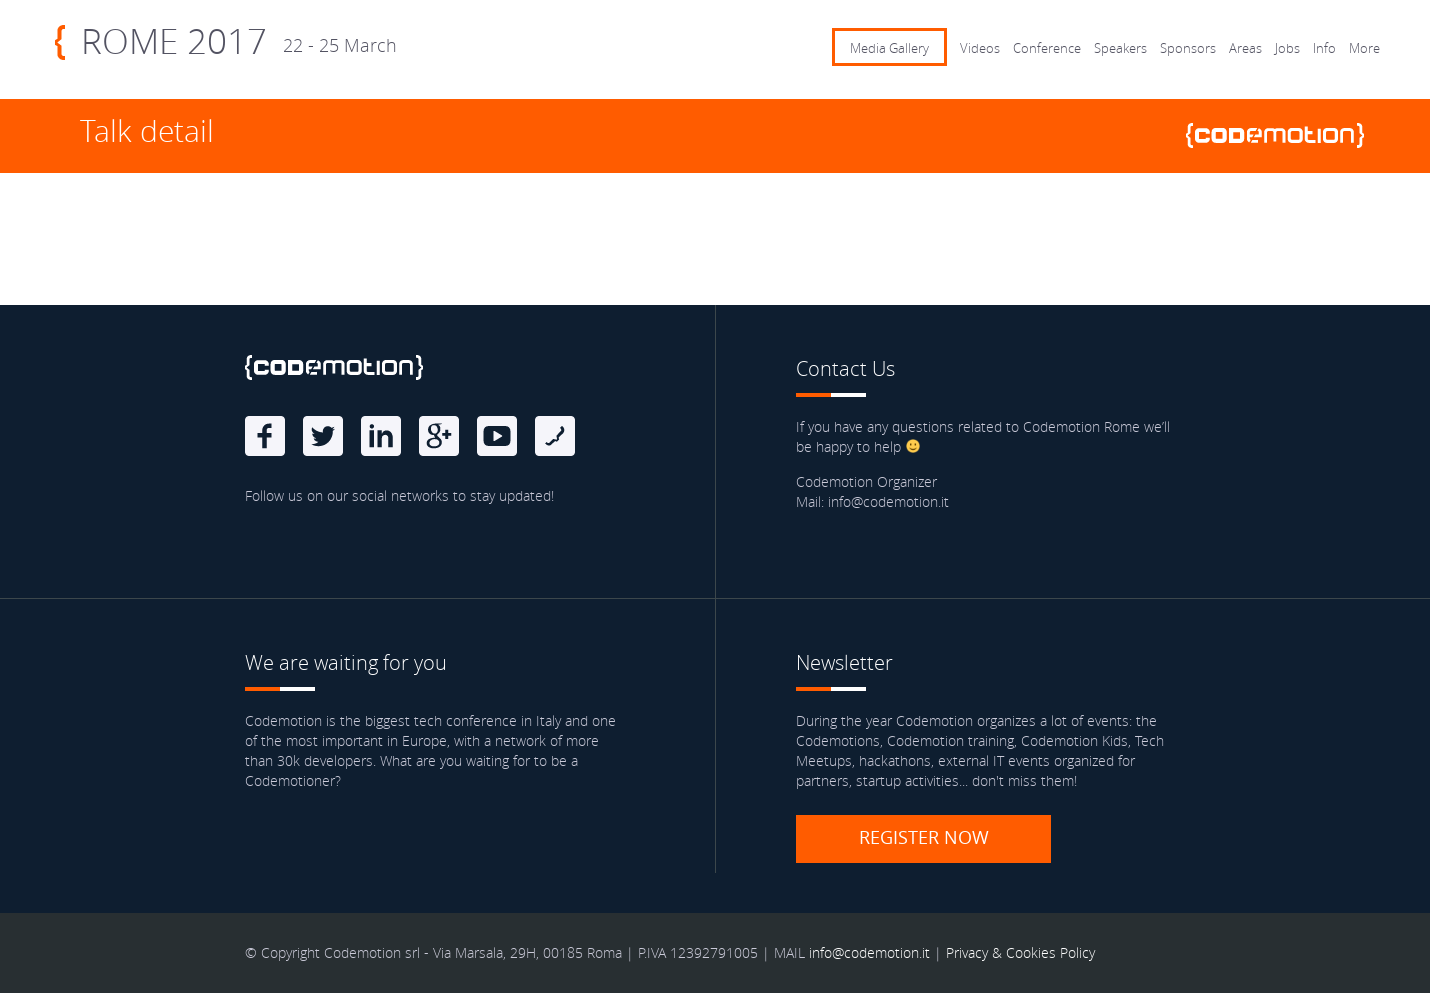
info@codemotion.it (869, 952)
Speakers (1120, 48)
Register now (924, 837)
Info (1324, 48)
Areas (1245, 48)
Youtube (497, 436)
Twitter (323, 436)
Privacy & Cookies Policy (1020, 952)
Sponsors (1188, 48)
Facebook (265, 436)
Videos (980, 48)
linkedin (381, 436)
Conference (1047, 48)
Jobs (1287, 48)
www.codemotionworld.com (1283, 135)
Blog (555, 436)
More (1364, 48)
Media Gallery (889, 48)
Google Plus (439, 436)
